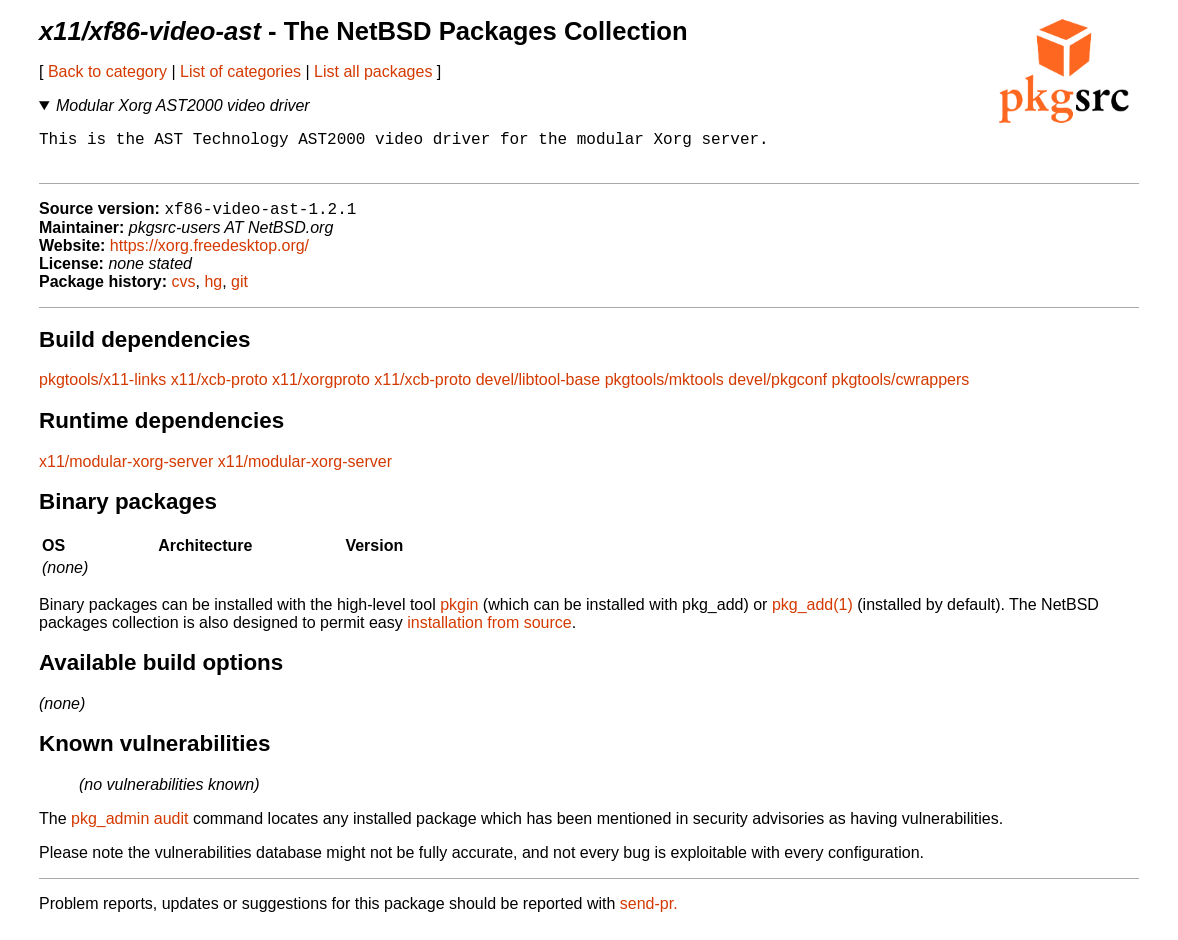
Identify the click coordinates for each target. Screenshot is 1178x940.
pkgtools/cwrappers (901, 390)
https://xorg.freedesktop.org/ (209, 256)
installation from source (489, 633)
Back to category (107, 71)
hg (213, 292)
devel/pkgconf (777, 390)
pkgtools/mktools (664, 390)
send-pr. (649, 914)
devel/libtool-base (538, 390)
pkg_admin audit (129, 829)
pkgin (459, 615)
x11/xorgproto (321, 390)
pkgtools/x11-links (102, 390)
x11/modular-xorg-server (126, 472)
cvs (184, 292)
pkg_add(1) (812, 615)
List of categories (240, 71)
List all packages (373, 71)
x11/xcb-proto (219, 390)
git (239, 292)
